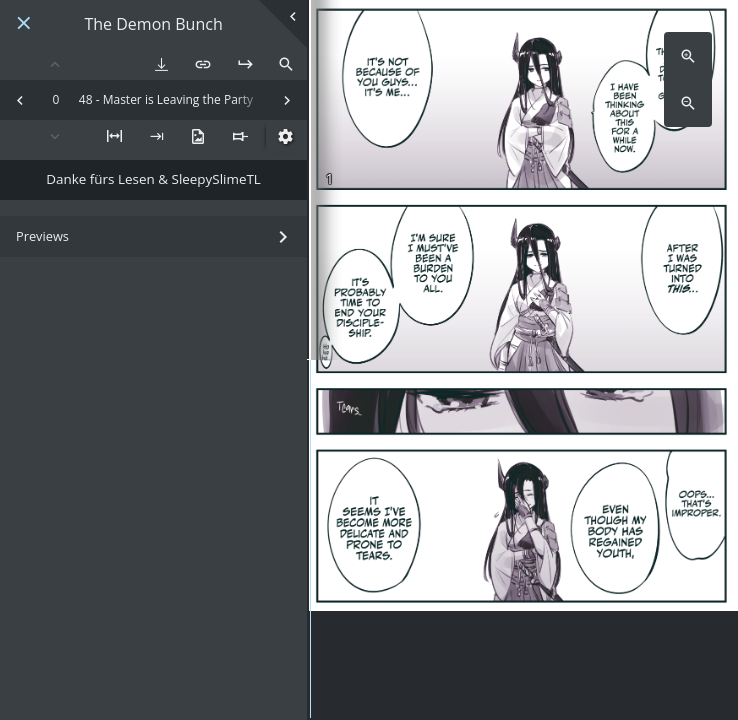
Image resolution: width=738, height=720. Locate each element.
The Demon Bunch (153, 24)
